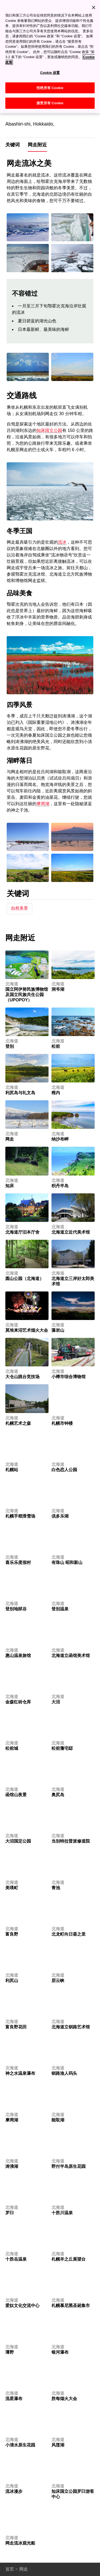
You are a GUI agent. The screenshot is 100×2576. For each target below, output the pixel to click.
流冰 (62, 542)
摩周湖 (43, 803)
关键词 (12, 144)
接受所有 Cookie (50, 99)
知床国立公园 (49, 430)
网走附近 (37, 144)
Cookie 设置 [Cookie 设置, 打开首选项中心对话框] (50, 69)
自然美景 (19, 908)
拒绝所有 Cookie (50, 84)
